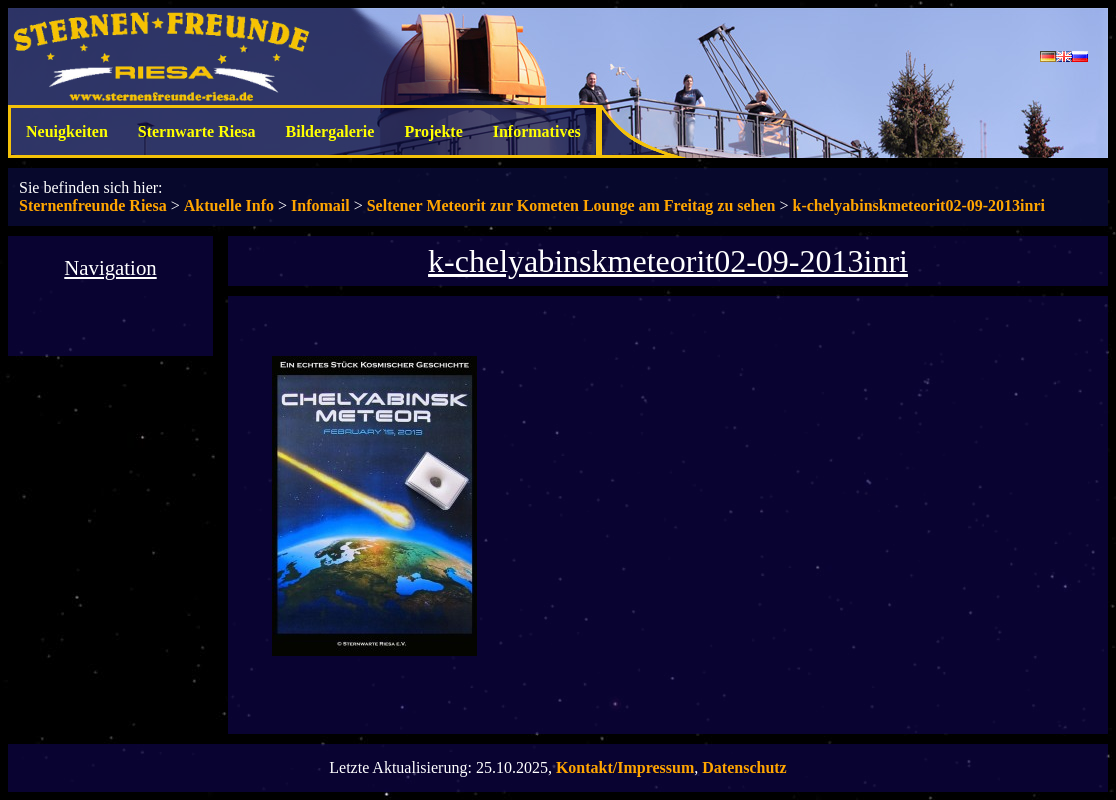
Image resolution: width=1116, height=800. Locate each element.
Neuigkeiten (67, 131)
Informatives (537, 131)
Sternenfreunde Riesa (93, 205)
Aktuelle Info (229, 205)
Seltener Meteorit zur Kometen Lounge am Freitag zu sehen (571, 205)
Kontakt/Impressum (625, 767)
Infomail (320, 205)
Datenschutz (744, 767)
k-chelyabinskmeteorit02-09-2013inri (919, 205)
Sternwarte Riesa (197, 131)
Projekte (433, 131)
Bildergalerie (330, 131)
